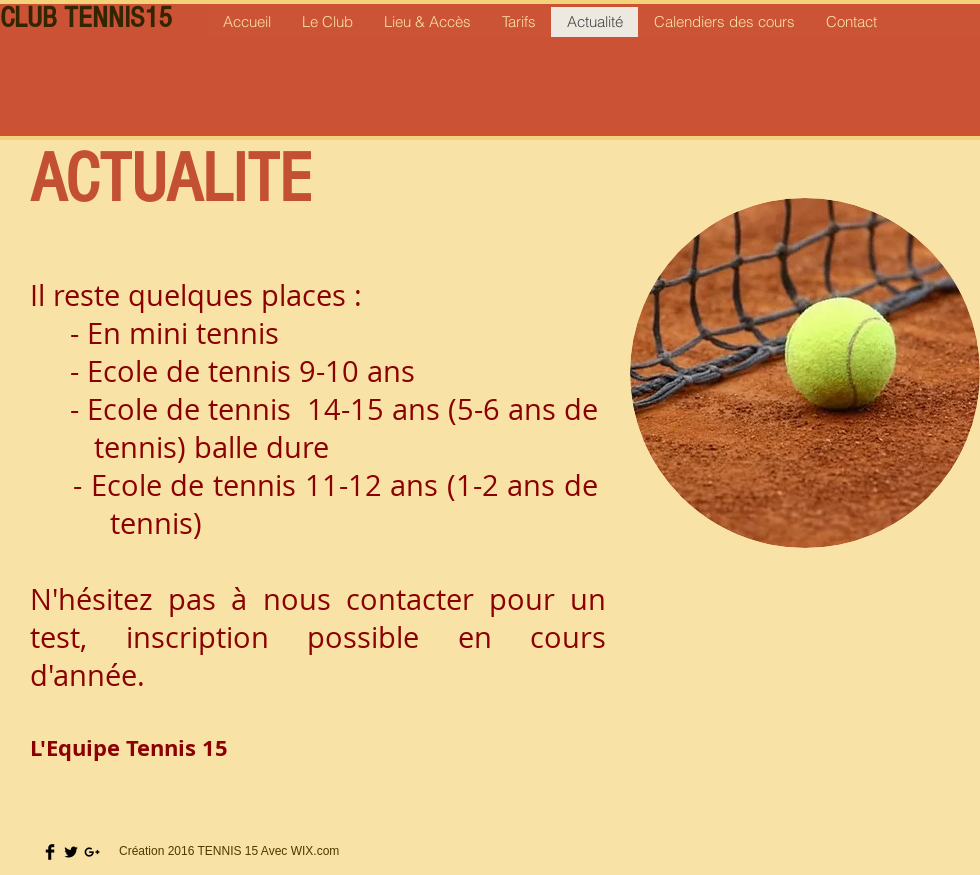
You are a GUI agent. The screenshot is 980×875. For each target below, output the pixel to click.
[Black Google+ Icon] (92, 852)
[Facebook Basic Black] (50, 852)
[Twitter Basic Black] (71, 852)
